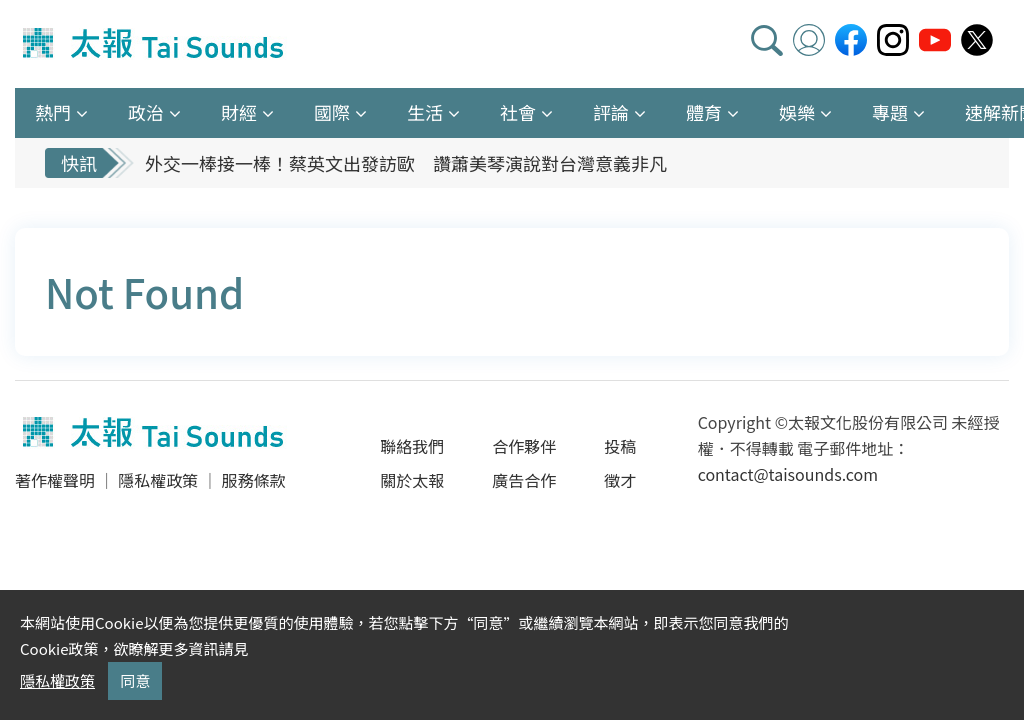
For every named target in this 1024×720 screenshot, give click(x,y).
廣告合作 (524, 480)
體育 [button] (704, 112)
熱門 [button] (53, 112)
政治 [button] (146, 112)
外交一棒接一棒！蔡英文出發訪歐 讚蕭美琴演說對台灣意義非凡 (406, 163)
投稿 (620, 446)
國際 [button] (332, 112)
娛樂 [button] (797, 112)
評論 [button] (611, 112)
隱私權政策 (158, 480)
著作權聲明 (55, 480)
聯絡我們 (412, 446)
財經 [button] (239, 112)
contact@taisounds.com (788, 474)
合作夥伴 (524, 446)
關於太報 (412, 480)
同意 (135, 680)
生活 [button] (425, 112)
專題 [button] (890, 112)
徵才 (620, 480)
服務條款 (253, 480)
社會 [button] (518, 112)
